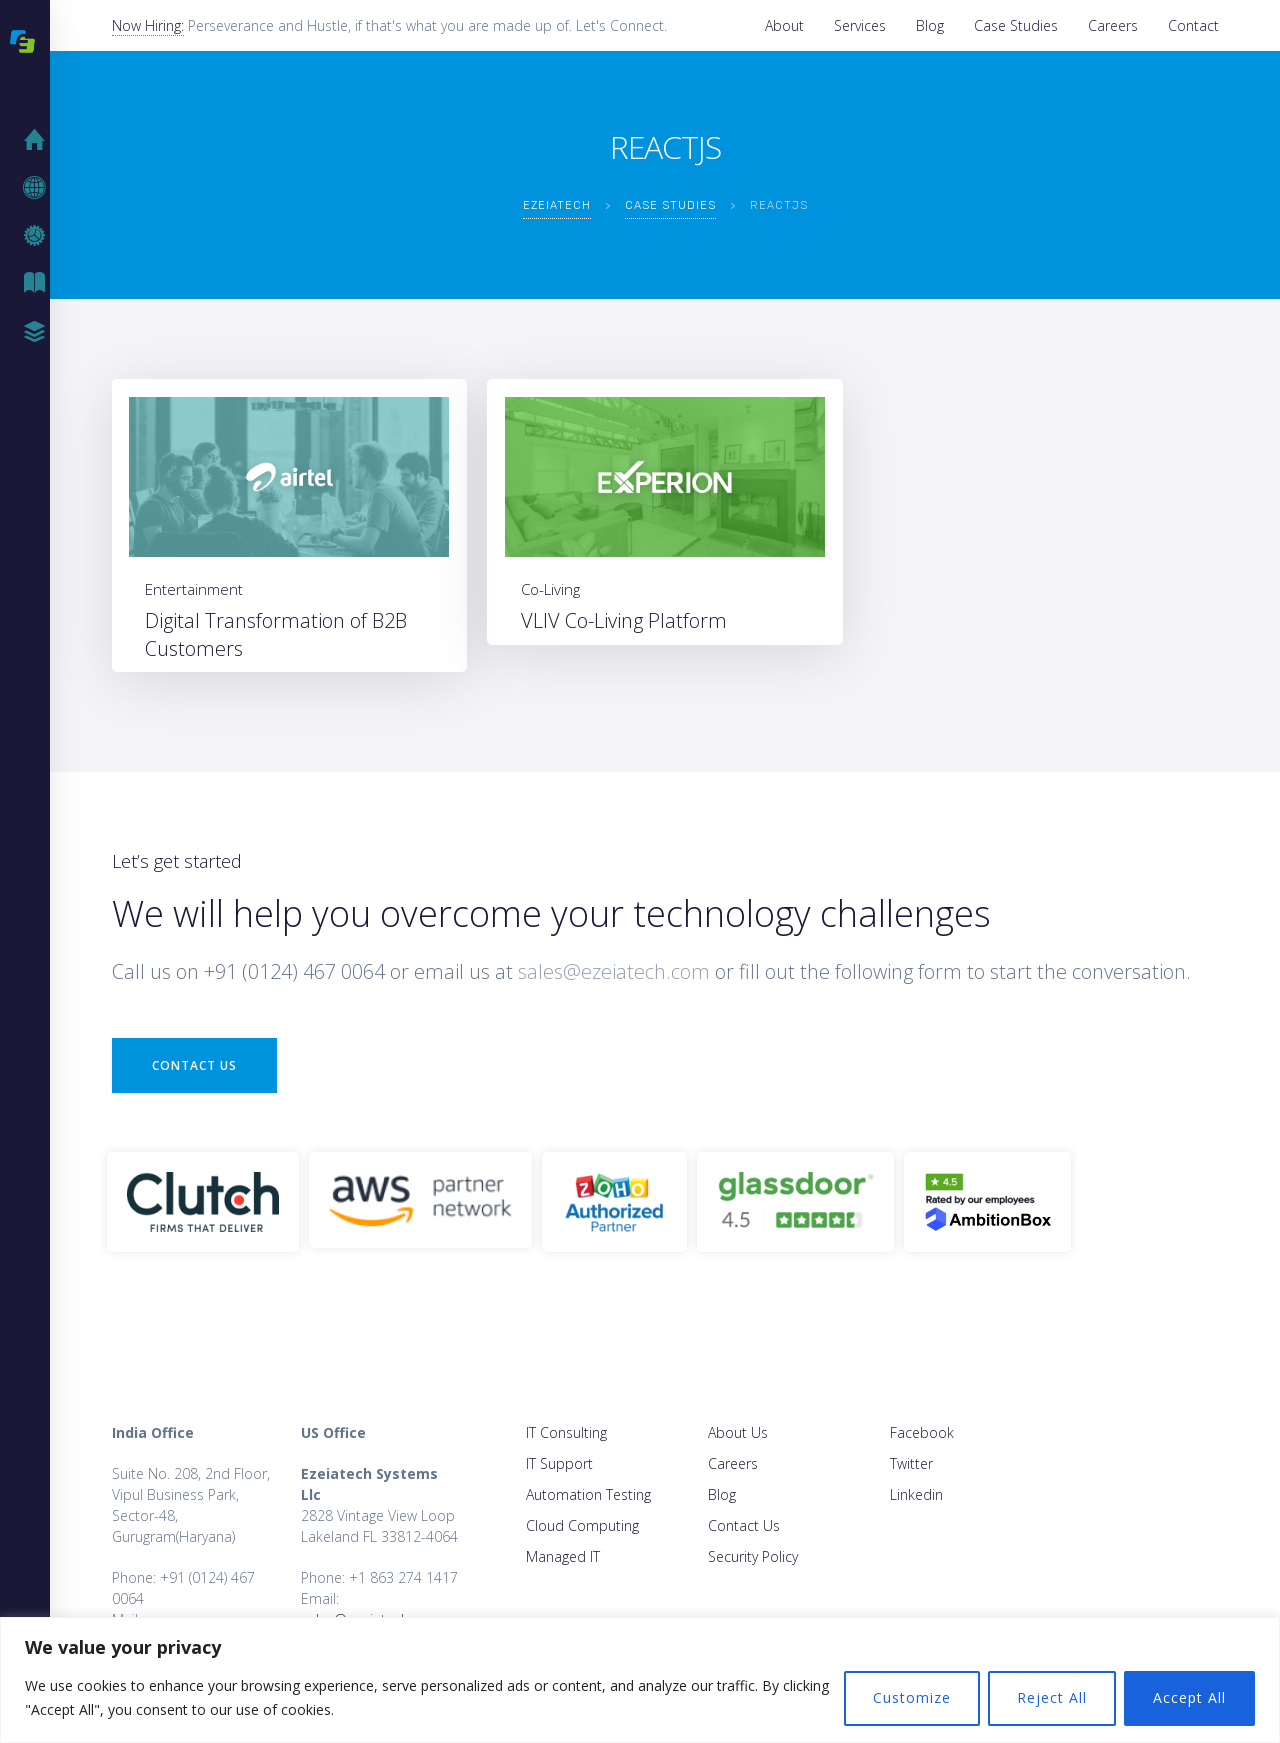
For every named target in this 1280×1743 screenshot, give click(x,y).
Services (860, 25)
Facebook (922, 1432)
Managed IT (563, 1556)
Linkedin (916, 1494)
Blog (930, 25)
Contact (1193, 25)
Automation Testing (588, 1494)
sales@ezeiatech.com (614, 971)
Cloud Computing (582, 1525)
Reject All (1052, 1697)
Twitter (911, 1463)
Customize (912, 1697)
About (784, 25)
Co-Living (550, 589)
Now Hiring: (148, 25)
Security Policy (753, 1556)
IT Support (559, 1463)
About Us (738, 1432)
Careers (1113, 25)
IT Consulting (566, 1432)
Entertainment (194, 589)
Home (40, 140)
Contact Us (194, 1065)
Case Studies (1016, 25)
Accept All (1189, 1697)
